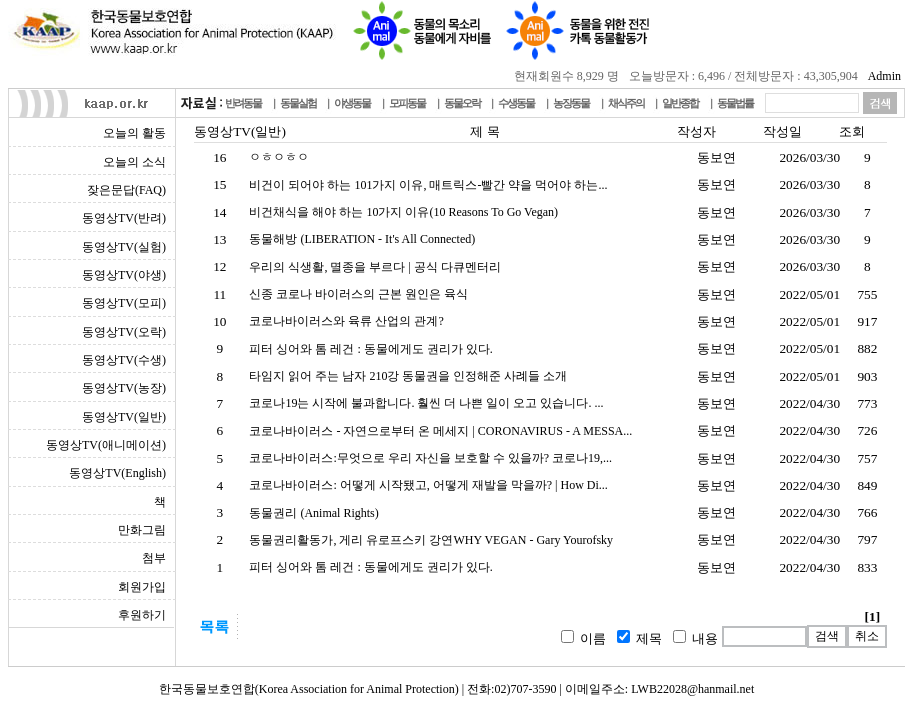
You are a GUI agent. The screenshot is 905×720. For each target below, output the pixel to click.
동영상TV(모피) (124, 303)
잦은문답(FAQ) (126, 190)
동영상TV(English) (117, 473)
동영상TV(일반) (124, 417)
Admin (884, 76)
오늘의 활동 (134, 133)
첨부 (154, 558)
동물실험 (298, 103)
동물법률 (735, 103)
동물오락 (462, 103)
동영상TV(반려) (124, 218)
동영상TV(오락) (124, 332)
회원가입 (142, 587)
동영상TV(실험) (124, 247)
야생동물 (352, 103)
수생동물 (516, 103)
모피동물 (407, 103)
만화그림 (142, 530)
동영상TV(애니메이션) (106, 445)
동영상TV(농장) (124, 388)
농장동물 (571, 103)
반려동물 (243, 103)
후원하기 (142, 615)
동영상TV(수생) (124, 360)
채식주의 (626, 103)
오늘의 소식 (134, 162)
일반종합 (680, 103)
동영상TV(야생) (124, 275)
